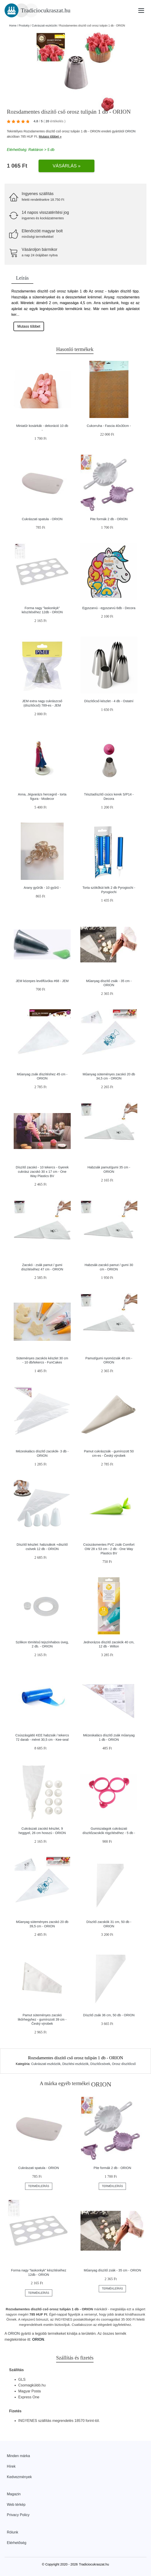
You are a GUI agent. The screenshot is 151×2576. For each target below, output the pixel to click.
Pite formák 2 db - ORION (109, 519)
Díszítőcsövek (100, 2064)
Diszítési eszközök (75, 2064)
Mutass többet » (50, 136)
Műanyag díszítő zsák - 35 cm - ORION (112, 2270)
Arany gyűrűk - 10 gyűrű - (42, 887)
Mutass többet (28, 326)
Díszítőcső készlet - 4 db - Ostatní (108, 701)
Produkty (24, 25)
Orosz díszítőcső (124, 2064)
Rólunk (12, 2532)
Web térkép (16, 2504)
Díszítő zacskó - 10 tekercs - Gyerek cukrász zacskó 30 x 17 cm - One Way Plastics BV (42, 1171)
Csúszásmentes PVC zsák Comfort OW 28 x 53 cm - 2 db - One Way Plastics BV (109, 1549)
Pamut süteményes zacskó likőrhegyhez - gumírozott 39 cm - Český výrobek (42, 2019)
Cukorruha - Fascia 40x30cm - (109, 426)
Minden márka (18, 2456)
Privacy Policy (18, 2515)
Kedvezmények (19, 2477)
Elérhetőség (16, 2543)
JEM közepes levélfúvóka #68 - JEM (42, 981)
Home (12, 25)
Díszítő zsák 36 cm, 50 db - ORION (109, 2015)
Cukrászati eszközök (44, 25)
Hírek (11, 2466)
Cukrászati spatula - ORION (42, 519)
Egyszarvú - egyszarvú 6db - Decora (108, 608)
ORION (130, 131)
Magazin (14, 2494)
